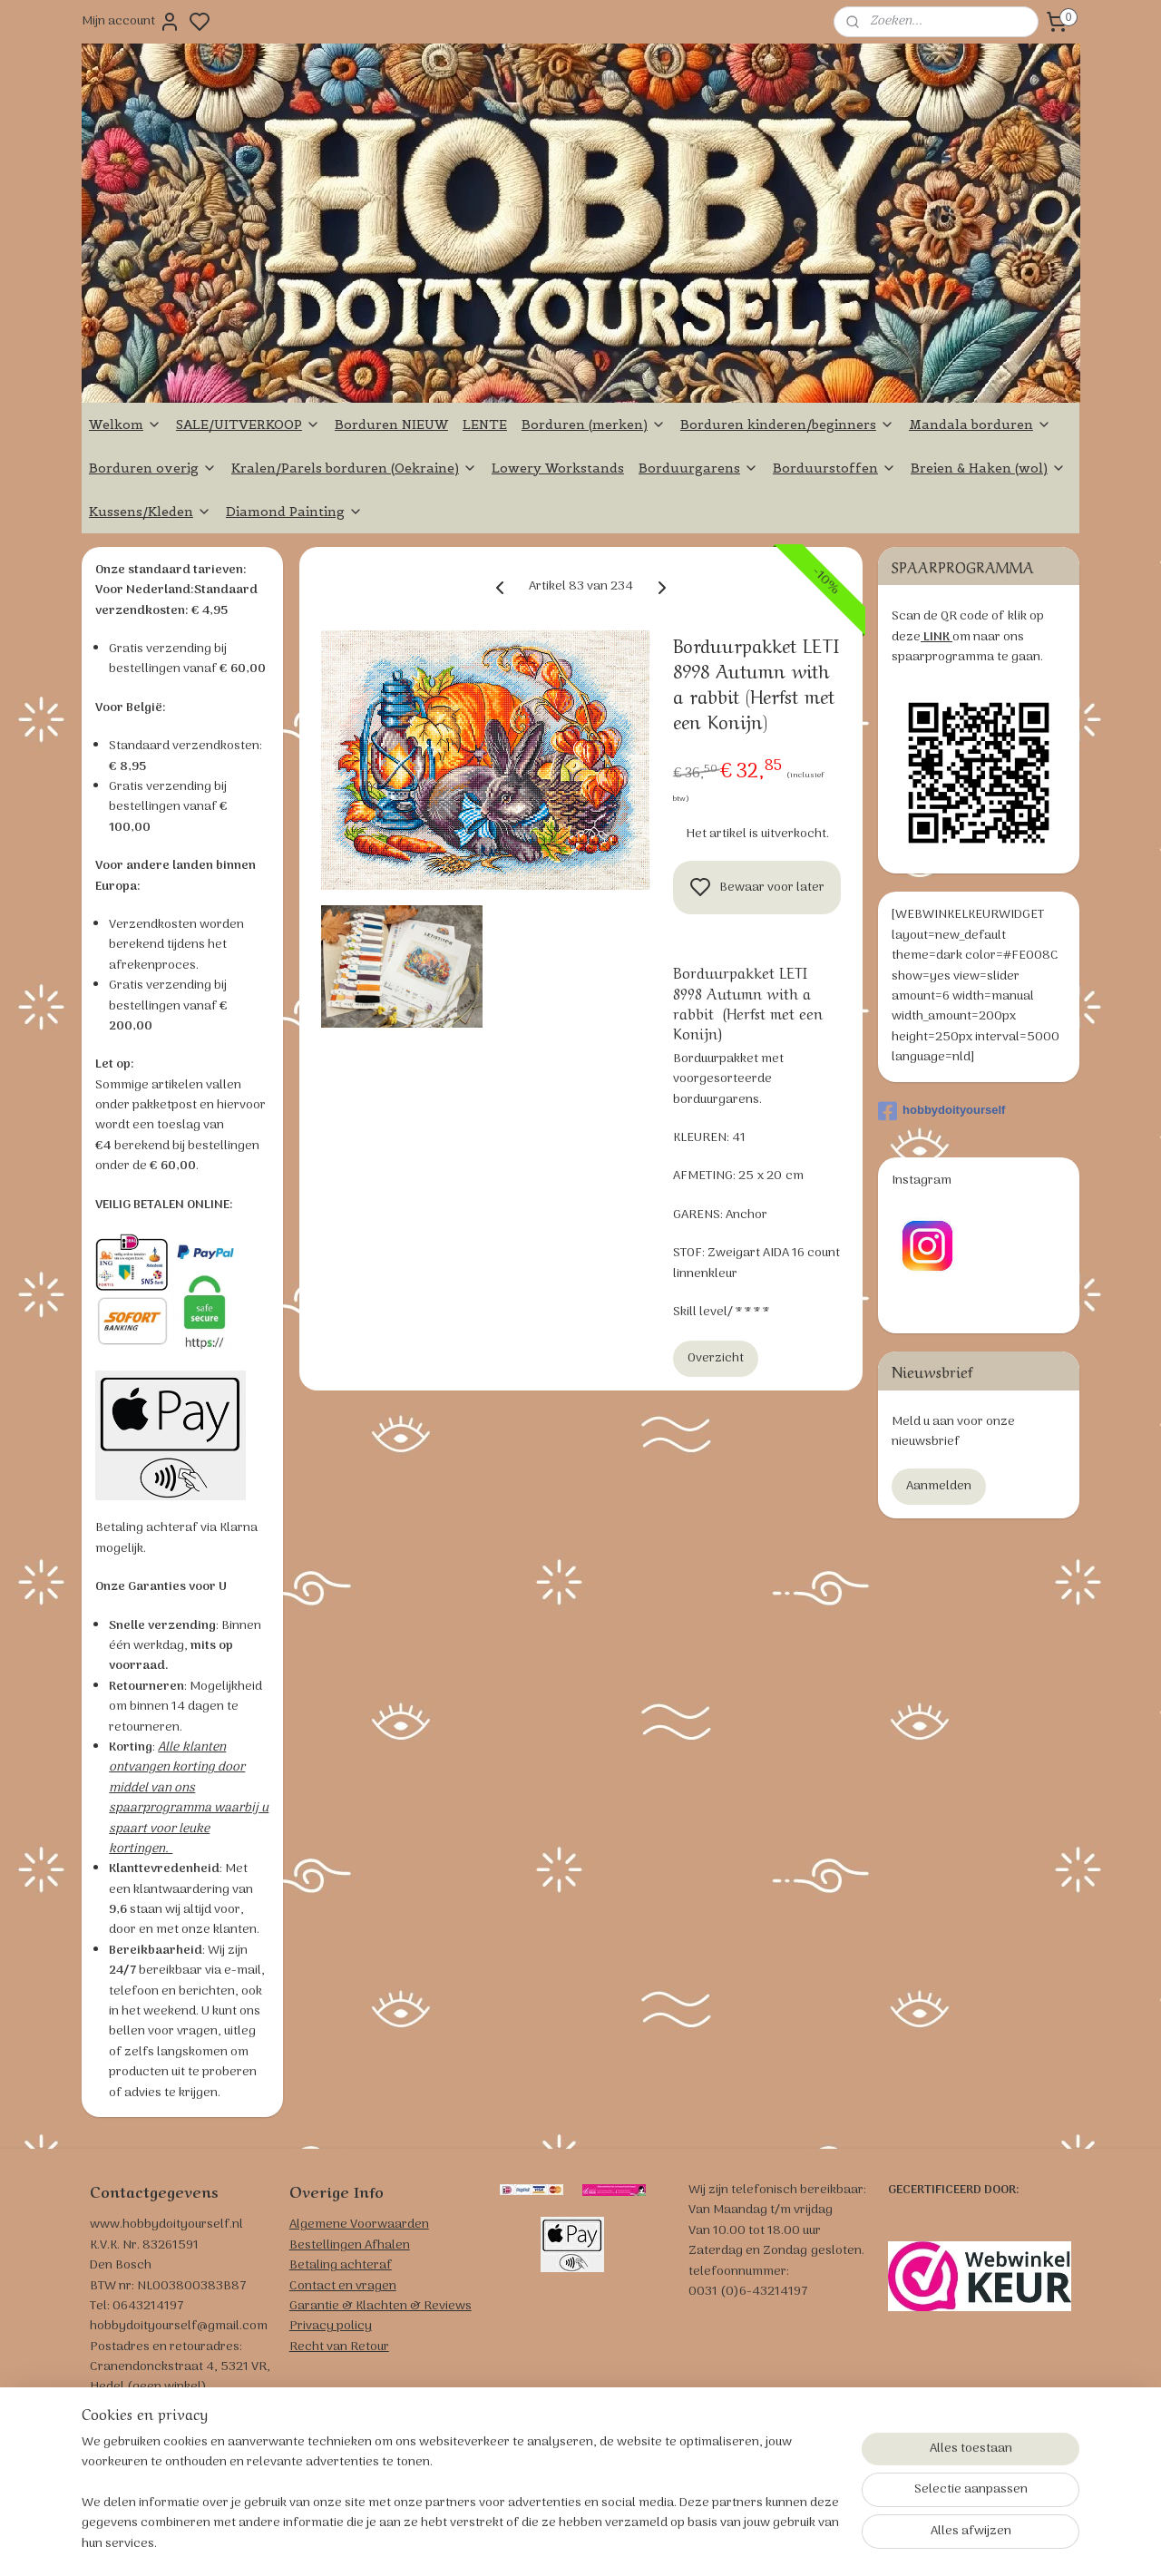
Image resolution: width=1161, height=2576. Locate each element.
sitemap (654, 2542)
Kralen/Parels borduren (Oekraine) (354, 468)
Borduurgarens (698, 468)
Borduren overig (153, 468)
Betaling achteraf (340, 2265)
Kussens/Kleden (150, 511)
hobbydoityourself (941, 1111)
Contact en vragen (342, 2286)
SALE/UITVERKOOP (248, 424)
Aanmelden (938, 1486)
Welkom (125, 424)
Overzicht (716, 1358)
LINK (936, 637)
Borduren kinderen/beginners (787, 424)
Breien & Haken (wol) (988, 468)
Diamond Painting (294, 511)
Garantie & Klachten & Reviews (380, 2306)
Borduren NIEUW (391, 424)
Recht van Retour (339, 2347)
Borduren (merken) (594, 424)
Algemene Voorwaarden (359, 2224)
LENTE (485, 424)
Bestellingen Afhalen (349, 2245)
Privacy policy (330, 2326)
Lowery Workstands (558, 468)
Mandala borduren (980, 424)
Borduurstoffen (834, 468)
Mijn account (131, 22)
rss (683, 2542)
